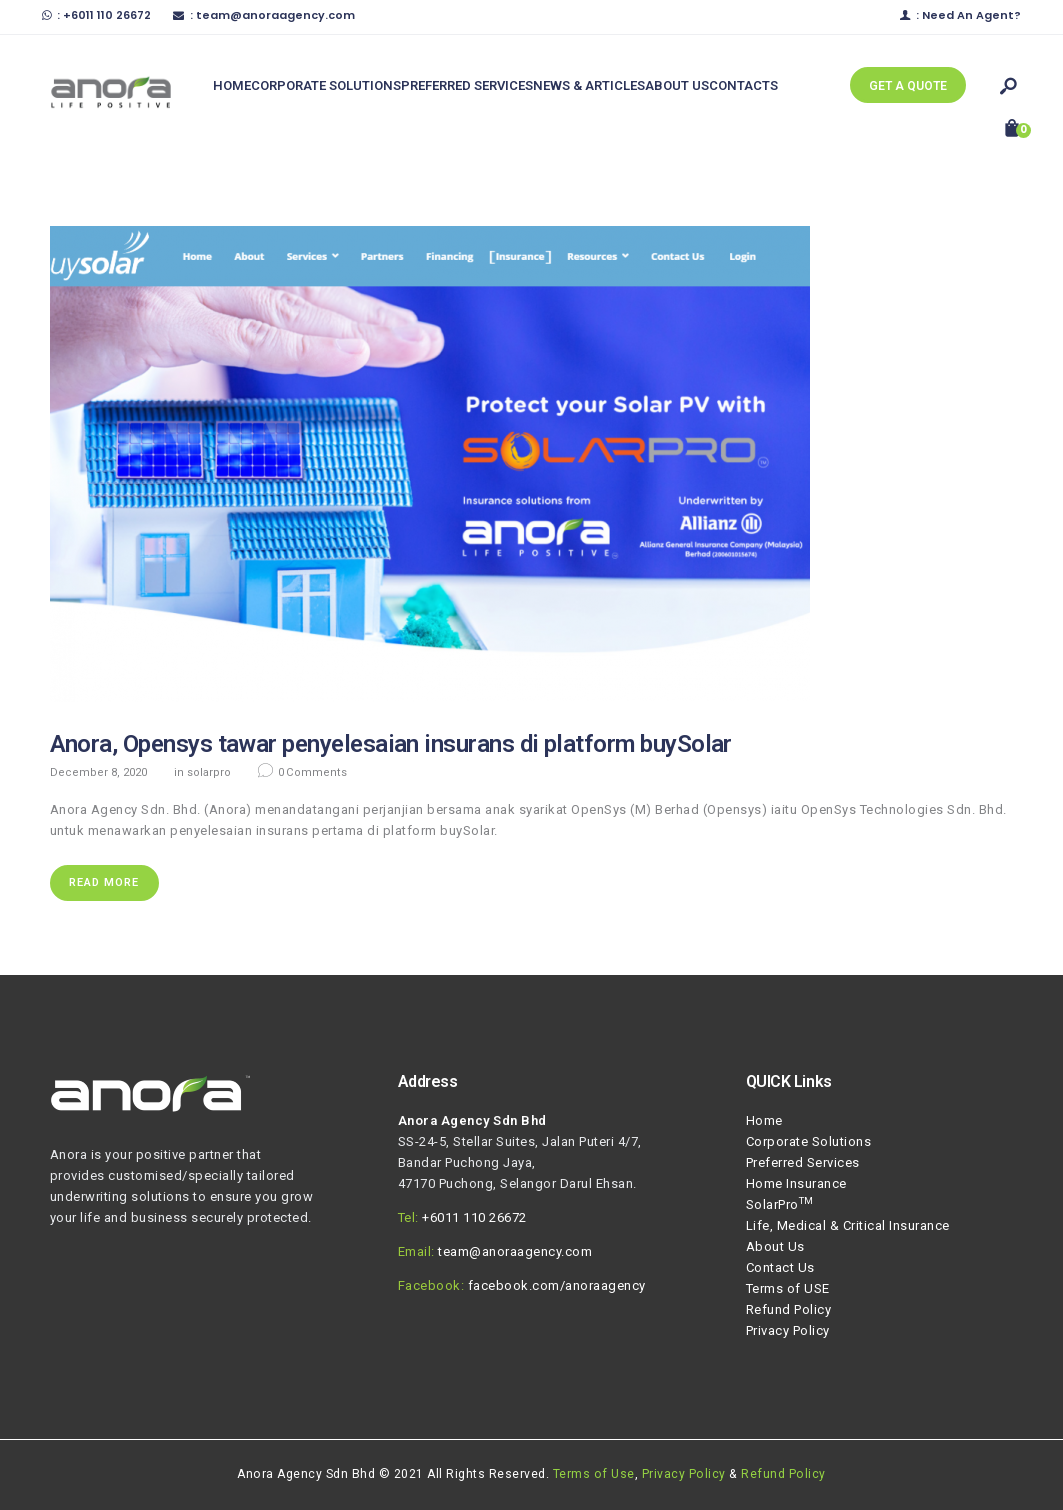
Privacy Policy (788, 1330)
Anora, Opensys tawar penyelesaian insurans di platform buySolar (391, 744)
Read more (104, 882)
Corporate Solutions (809, 1141)
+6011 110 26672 (474, 1217)
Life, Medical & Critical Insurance (848, 1225)
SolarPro (209, 772)
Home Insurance (796, 1183)
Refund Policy (789, 1309)
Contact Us (780, 1267)
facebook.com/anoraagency (557, 1285)
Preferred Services (803, 1162)
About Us (775, 1246)
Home (764, 1120)
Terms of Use (594, 1474)
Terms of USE (788, 1288)
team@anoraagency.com (515, 1251)
